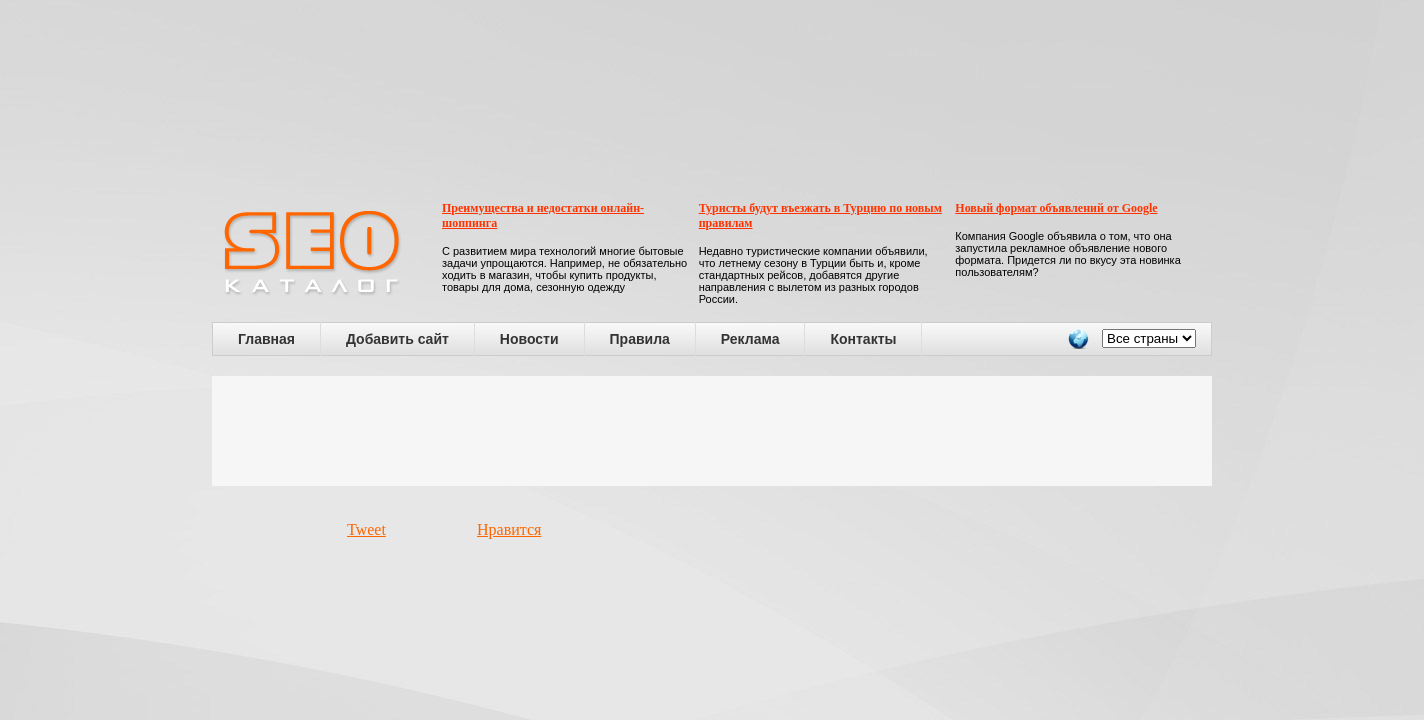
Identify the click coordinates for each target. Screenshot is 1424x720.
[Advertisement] (712, 431)
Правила (640, 339)
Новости (529, 339)
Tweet (366, 529)
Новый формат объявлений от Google (1056, 208)
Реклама (750, 339)
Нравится (509, 529)
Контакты (863, 339)
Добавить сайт (397, 339)
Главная (266, 339)
